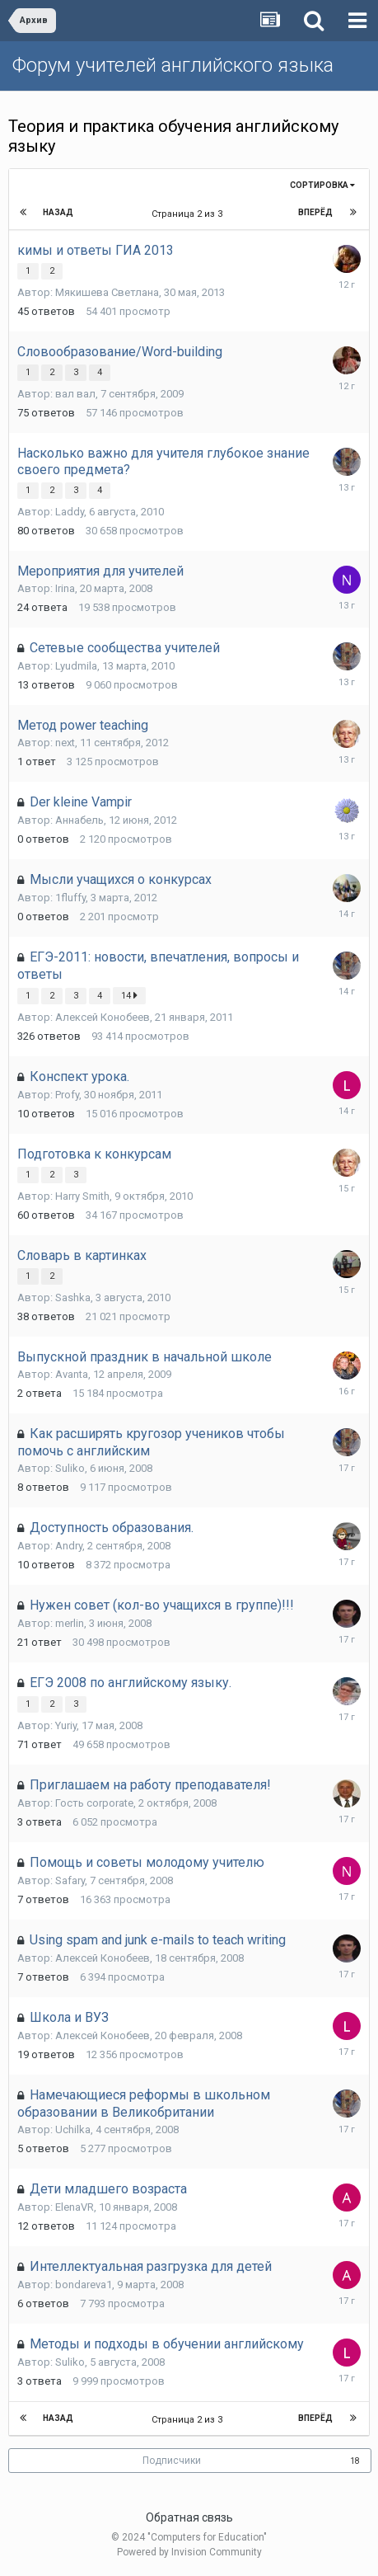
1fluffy (70, 897)
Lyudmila (76, 666)
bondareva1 (83, 2284)
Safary (70, 1880)
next (65, 742)
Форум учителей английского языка (173, 65)
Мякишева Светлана (107, 292)
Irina (65, 588)
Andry (68, 1545)
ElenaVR (74, 2207)
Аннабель (79, 820)
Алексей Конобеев (102, 1017)
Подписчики (171, 2460)
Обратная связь (189, 2517)
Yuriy (66, 1725)
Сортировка (322, 185)
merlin (69, 1623)
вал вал (75, 394)
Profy (67, 1094)
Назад (58, 212)
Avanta (71, 1374)
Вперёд (315, 212)
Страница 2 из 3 (189, 214)
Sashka (73, 1297)
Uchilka (73, 2129)
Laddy (69, 511)
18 (355, 2461)
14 (129, 995)
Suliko (70, 1468)
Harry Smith (82, 1196)
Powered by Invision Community (189, 2552)
